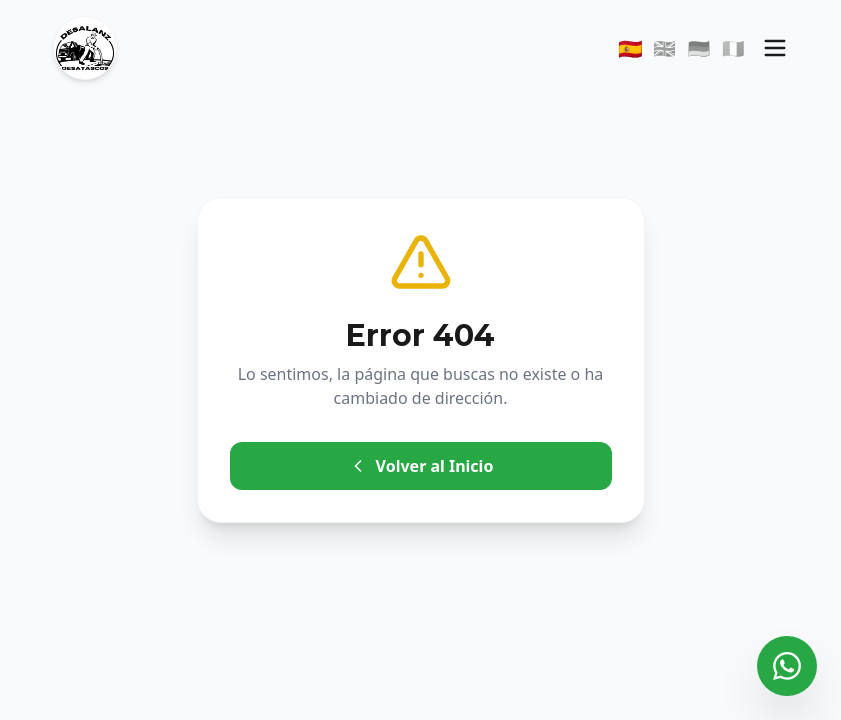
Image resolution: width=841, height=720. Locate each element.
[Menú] (775, 48)
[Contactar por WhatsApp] (787, 666)
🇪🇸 (630, 48)
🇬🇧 (664, 48)
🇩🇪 (699, 48)
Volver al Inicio (421, 466)
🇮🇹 (733, 48)
